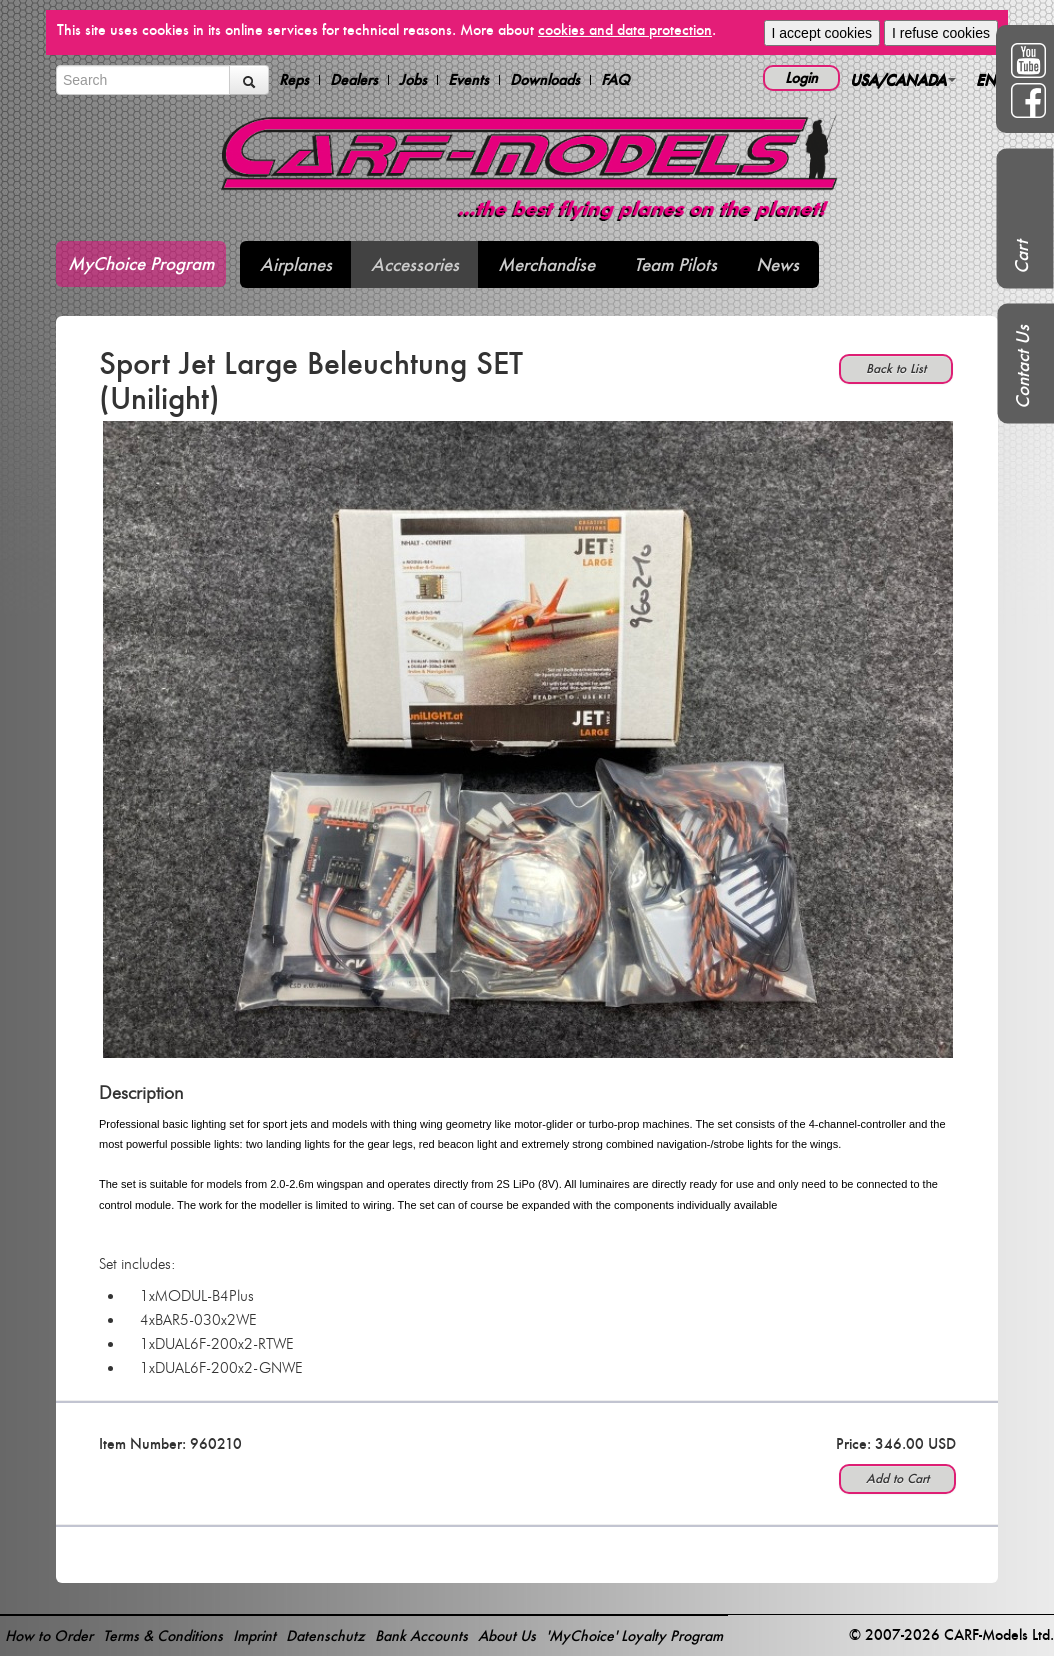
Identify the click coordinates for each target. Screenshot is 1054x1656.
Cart (1021, 257)
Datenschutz (325, 1635)
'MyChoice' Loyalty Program (634, 1635)
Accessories (415, 264)
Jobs (413, 80)
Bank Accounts (421, 1635)
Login (801, 77)
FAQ (615, 80)
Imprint (254, 1635)
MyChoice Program (141, 263)
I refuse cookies (941, 33)
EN (991, 79)
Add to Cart (897, 1478)
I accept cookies (822, 33)
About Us (507, 1635)
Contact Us (1022, 367)
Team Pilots (675, 264)
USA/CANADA (903, 79)
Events (468, 80)
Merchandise (546, 264)
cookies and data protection (625, 29)
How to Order (49, 1635)
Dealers (354, 80)
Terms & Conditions (163, 1635)
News (777, 264)
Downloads (545, 80)
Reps (294, 80)
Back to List (896, 368)
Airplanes (296, 264)
